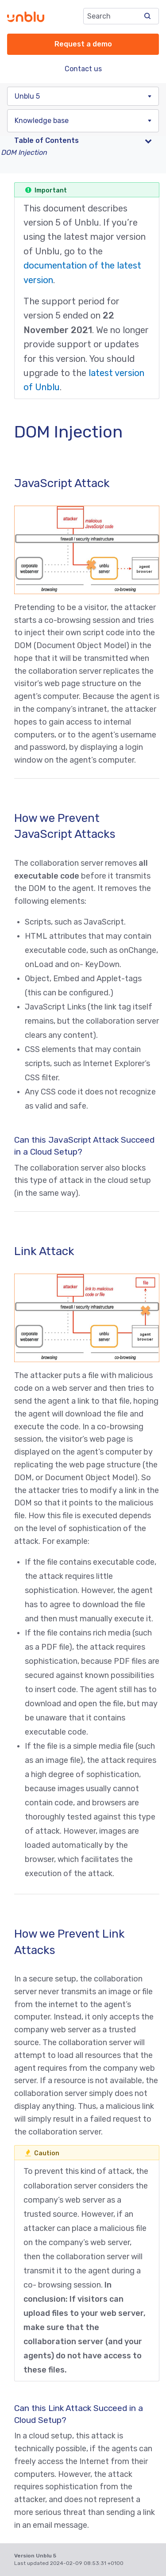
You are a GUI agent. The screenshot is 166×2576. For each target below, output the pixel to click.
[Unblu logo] (25, 17)
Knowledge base (42, 120)
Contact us (83, 69)
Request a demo (83, 44)
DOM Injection (24, 152)
